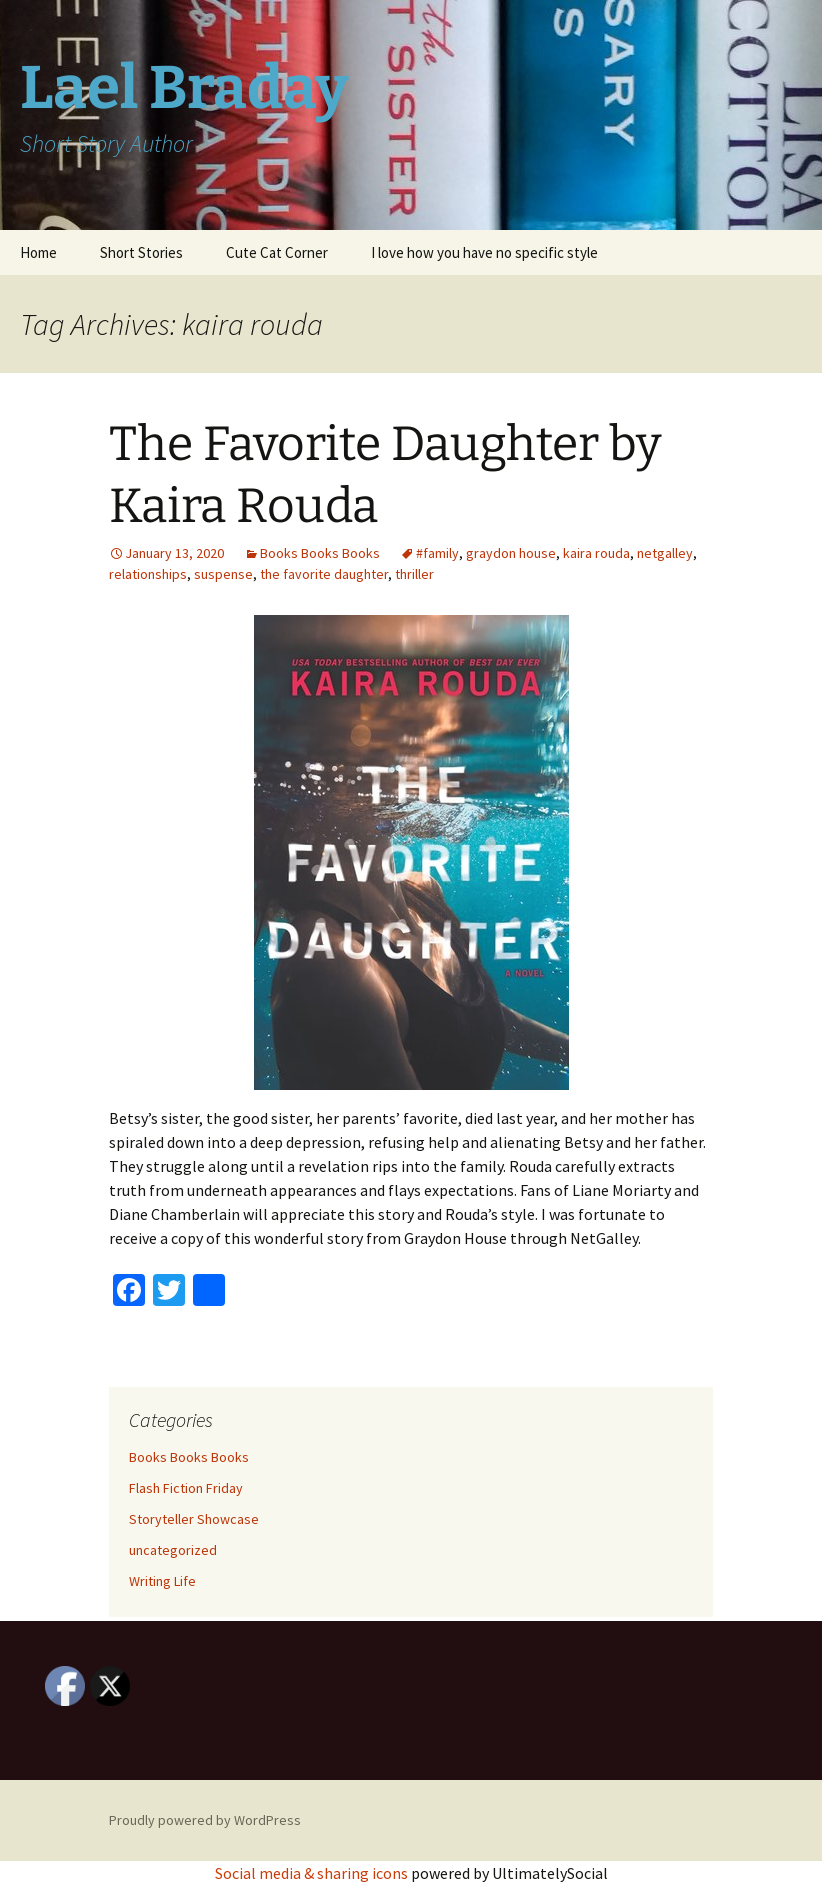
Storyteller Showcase (194, 1519)
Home (38, 252)
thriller (414, 574)
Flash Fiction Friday (186, 1488)
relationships (148, 574)
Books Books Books (320, 553)
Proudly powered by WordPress (205, 1820)
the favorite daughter (324, 574)
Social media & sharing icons (313, 1873)
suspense (223, 574)
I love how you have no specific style (484, 252)
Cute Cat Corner (277, 252)
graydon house (511, 553)
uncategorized (173, 1550)
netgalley (665, 553)
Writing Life (162, 1581)
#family (437, 553)
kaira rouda (596, 553)
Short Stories (141, 252)
